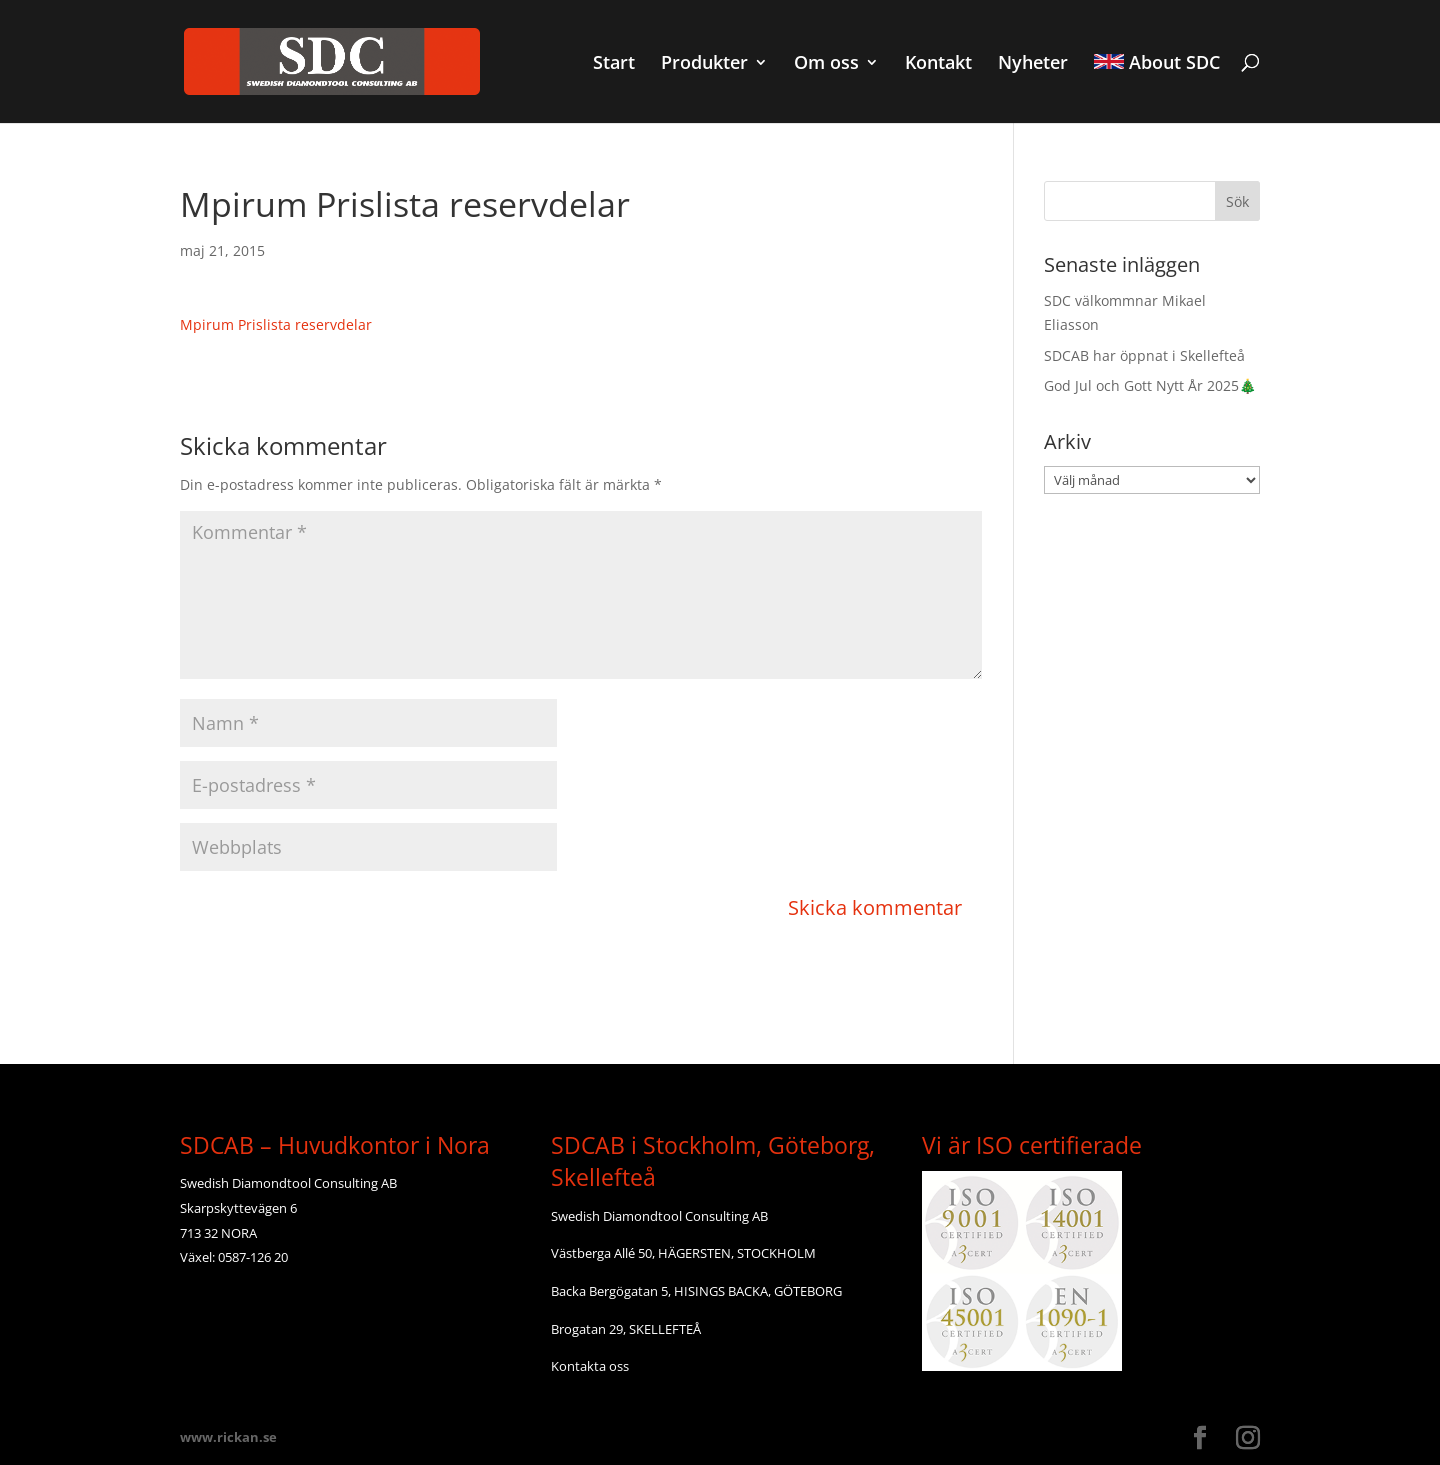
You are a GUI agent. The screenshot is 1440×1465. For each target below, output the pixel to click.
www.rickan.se (228, 1437)
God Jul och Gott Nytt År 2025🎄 (1150, 385)
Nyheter (1033, 64)
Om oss (826, 64)
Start (614, 64)
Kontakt (938, 64)
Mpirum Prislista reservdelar (276, 324)
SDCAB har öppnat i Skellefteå (1144, 355)
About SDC (1157, 64)
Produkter (704, 64)
